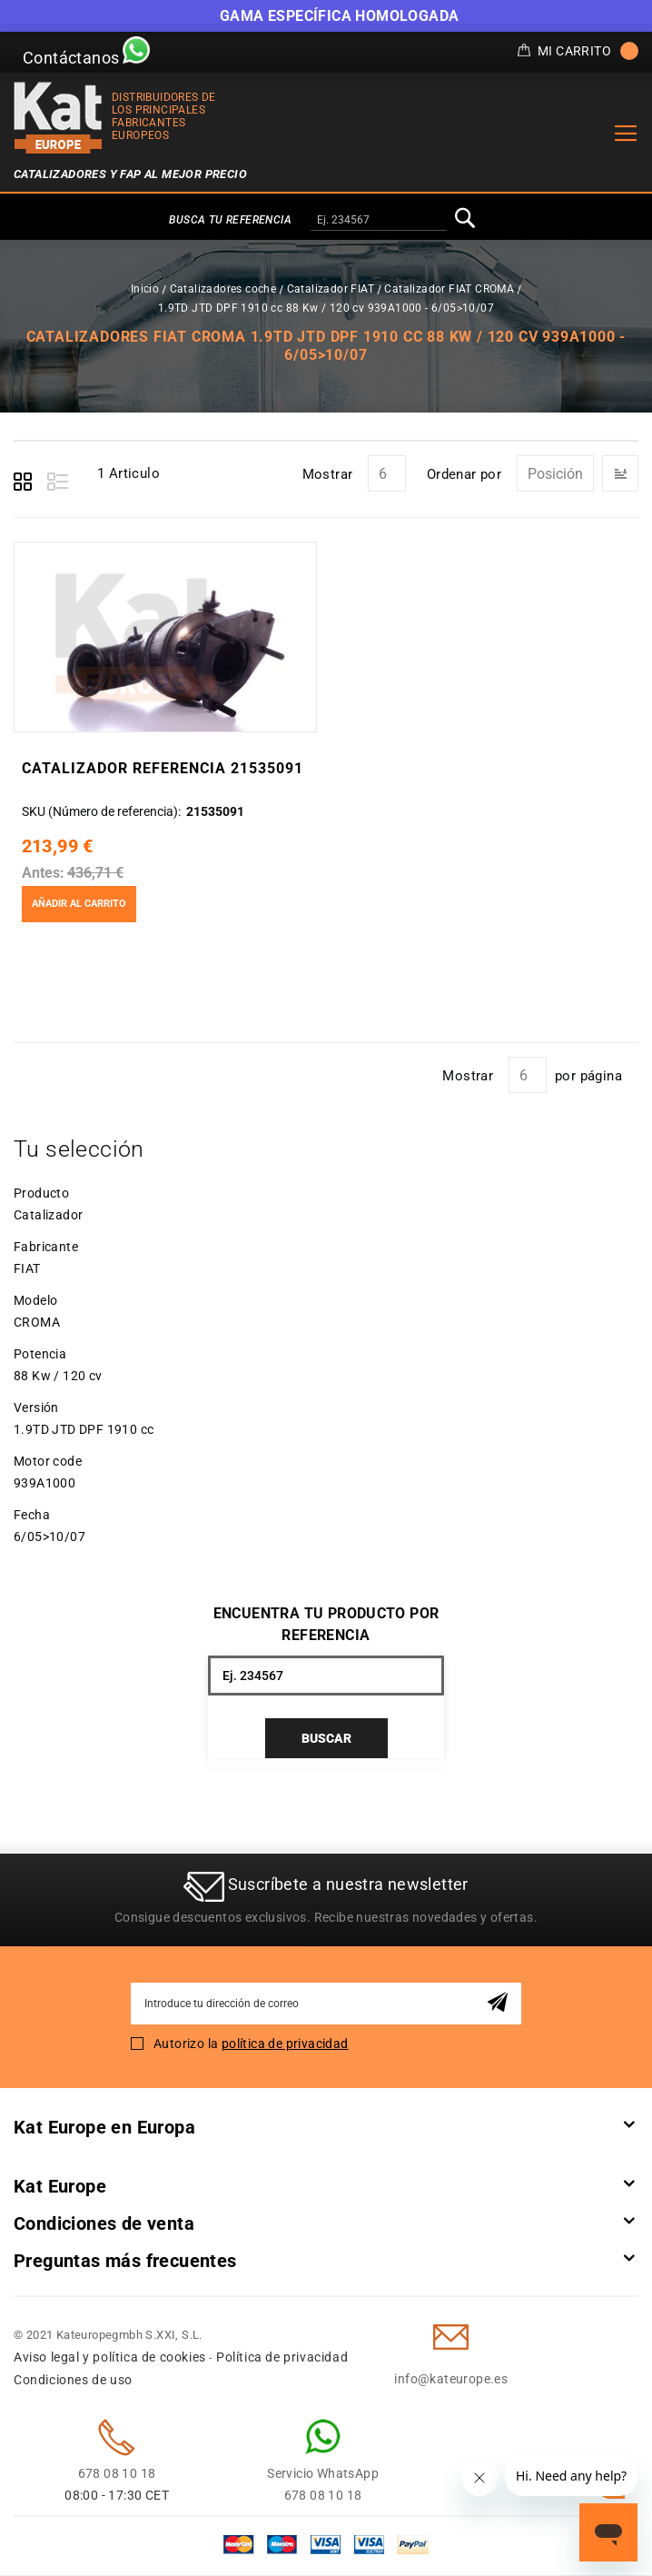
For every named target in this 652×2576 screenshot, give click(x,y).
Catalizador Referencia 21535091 (161, 768)
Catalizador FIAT (330, 289)
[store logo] (58, 118)
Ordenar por (464, 474)
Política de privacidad (282, 2358)
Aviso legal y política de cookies (110, 2358)
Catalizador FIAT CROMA (449, 289)
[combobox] (379, 221)
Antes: (42, 872)
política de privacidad (285, 2044)
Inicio (145, 289)
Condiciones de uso (73, 2380)
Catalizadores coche (223, 289)
